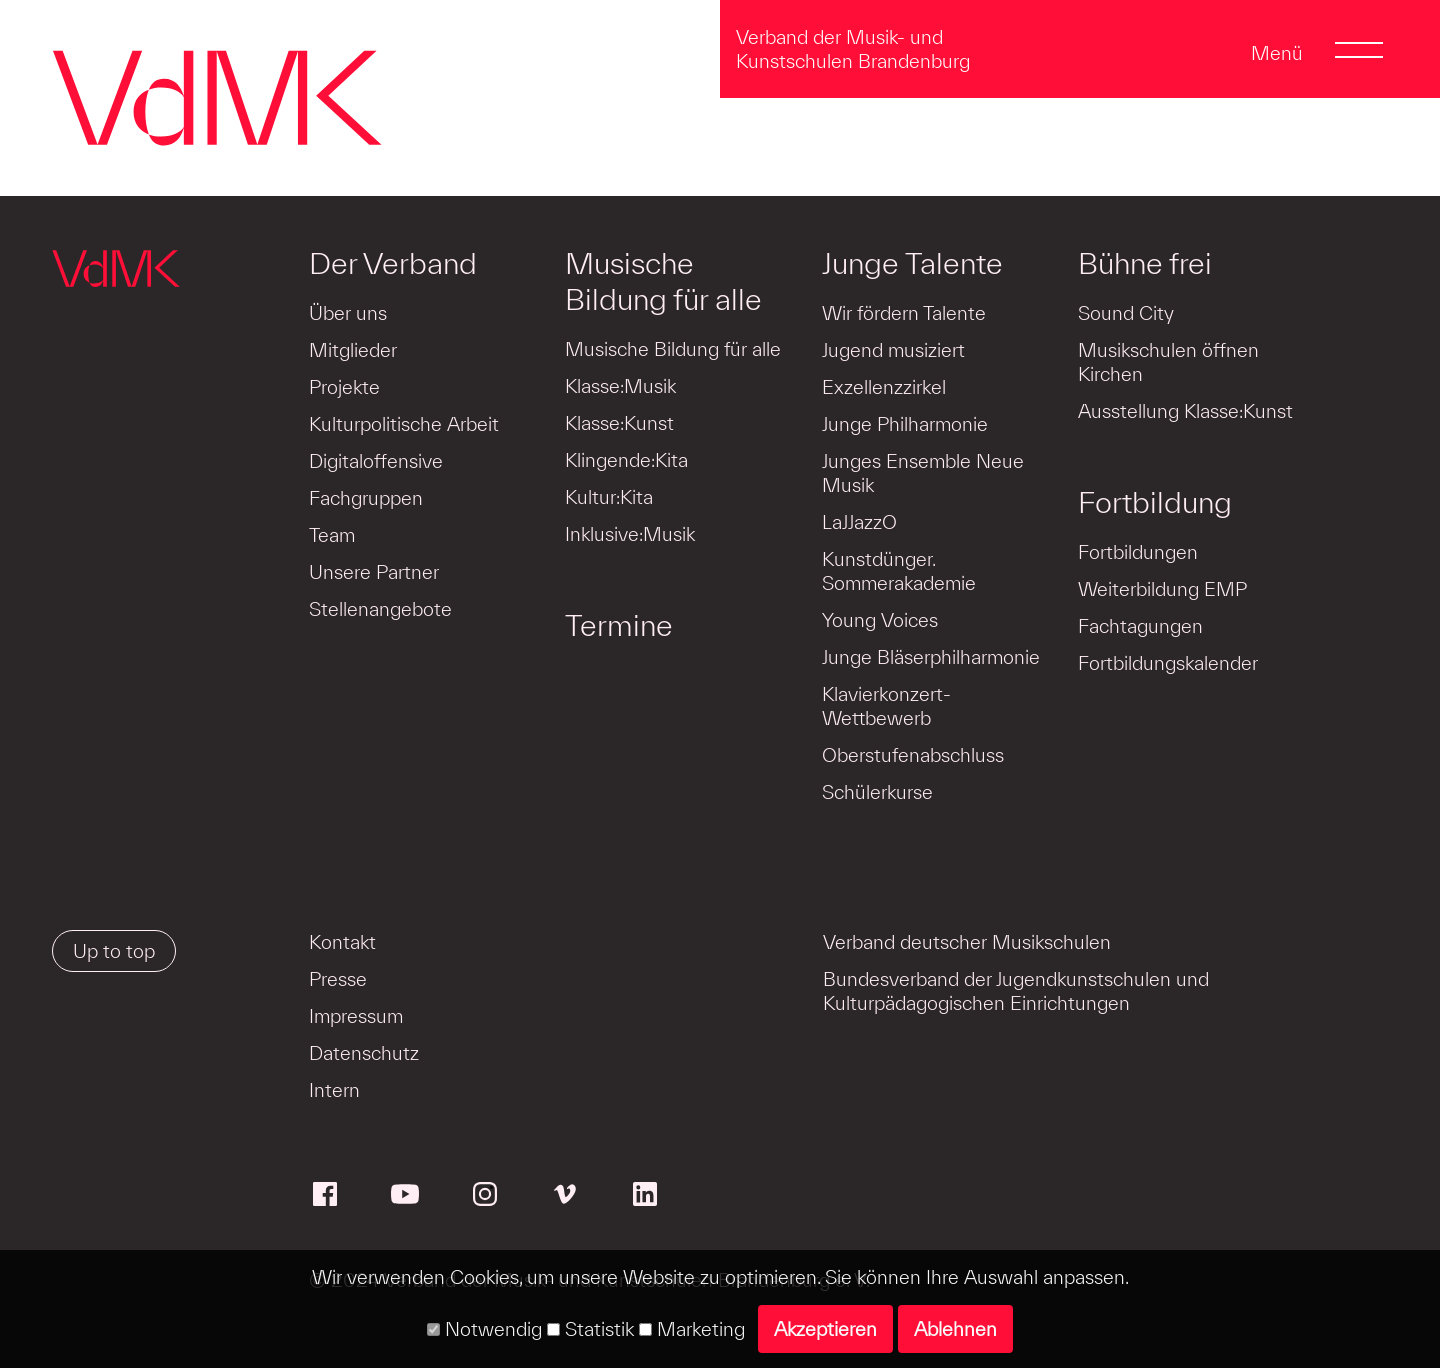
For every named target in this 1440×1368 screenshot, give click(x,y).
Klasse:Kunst (619, 423)
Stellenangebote (380, 609)
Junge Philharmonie (905, 424)
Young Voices (880, 620)
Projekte (344, 387)
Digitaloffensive (376, 461)
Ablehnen (955, 1329)
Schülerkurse (877, 792)
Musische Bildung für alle (663, 281)
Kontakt (342, 942)
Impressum (356, 1016)
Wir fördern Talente (904, 313)
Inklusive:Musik (630, 534)
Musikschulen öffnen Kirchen (1168, 362)
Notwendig (484, 1329)
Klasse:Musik (620, 386)
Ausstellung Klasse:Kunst (1185, 411)
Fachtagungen (1140, 626)
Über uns (348, 313)
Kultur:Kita (609, 497)
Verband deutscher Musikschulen (967, 942)
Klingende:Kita (626, 460)
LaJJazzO (859, 522)
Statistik (590, 1329)
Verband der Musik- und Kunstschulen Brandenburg (853, 49)
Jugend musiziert (893, 350)
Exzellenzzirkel (884, 387)
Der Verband (393, 263)
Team (332, 535)
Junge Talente (912, 263)
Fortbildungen (1138, 552)
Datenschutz (364, 1053)
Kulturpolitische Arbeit (404, 424)
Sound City (1126, 313)
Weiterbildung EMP (1162, 589)
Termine (619, 625)
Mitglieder (353, 350)
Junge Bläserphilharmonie (931, 657)
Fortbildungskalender (1168, 663)
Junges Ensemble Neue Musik (923, 473)
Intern (334, 1090)
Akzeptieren (825, 1329)
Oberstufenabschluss (913, 755)
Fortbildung (1155, 502)
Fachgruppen (366, 498)
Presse (338, 979)
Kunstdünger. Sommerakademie (899, 571)
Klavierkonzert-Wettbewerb (886, 706)
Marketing (692, 1329)
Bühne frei (1145, 263)
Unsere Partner (374, 572)
